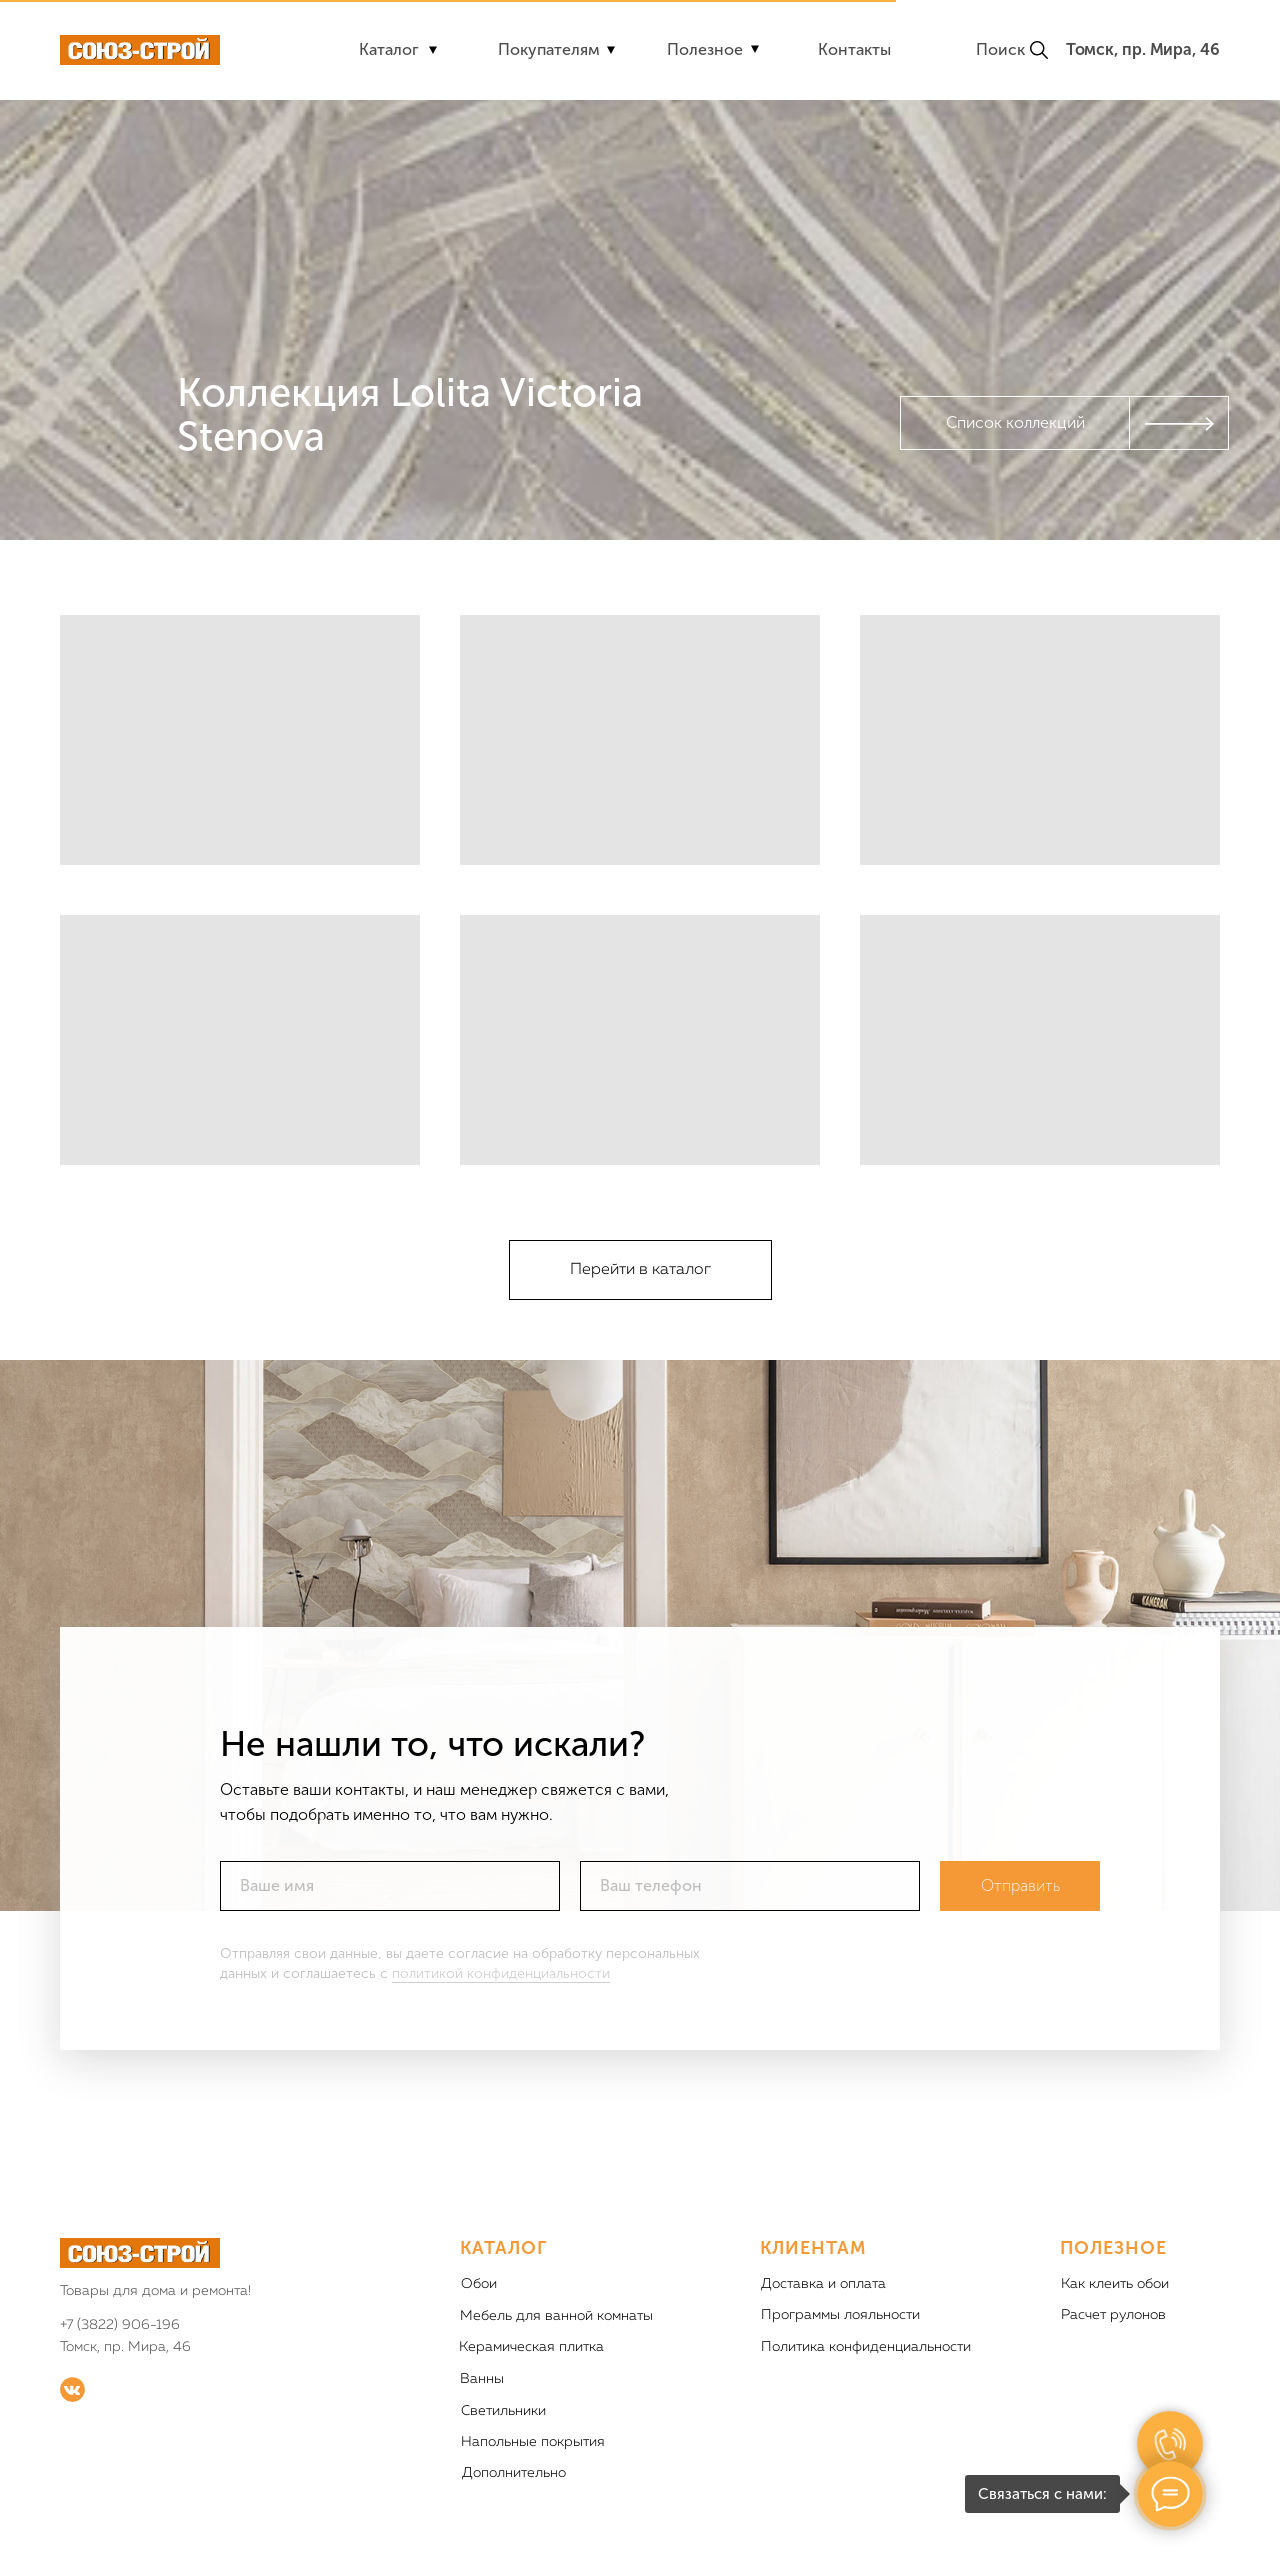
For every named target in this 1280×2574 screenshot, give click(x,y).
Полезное (705, 49)
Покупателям (549, 49)
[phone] (750, 1919)
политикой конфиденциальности (501, 2006)
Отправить (1020, 1919)
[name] (390, 1919)
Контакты (854, 49)
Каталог (389, 49)
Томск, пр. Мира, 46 (1143, 49)
